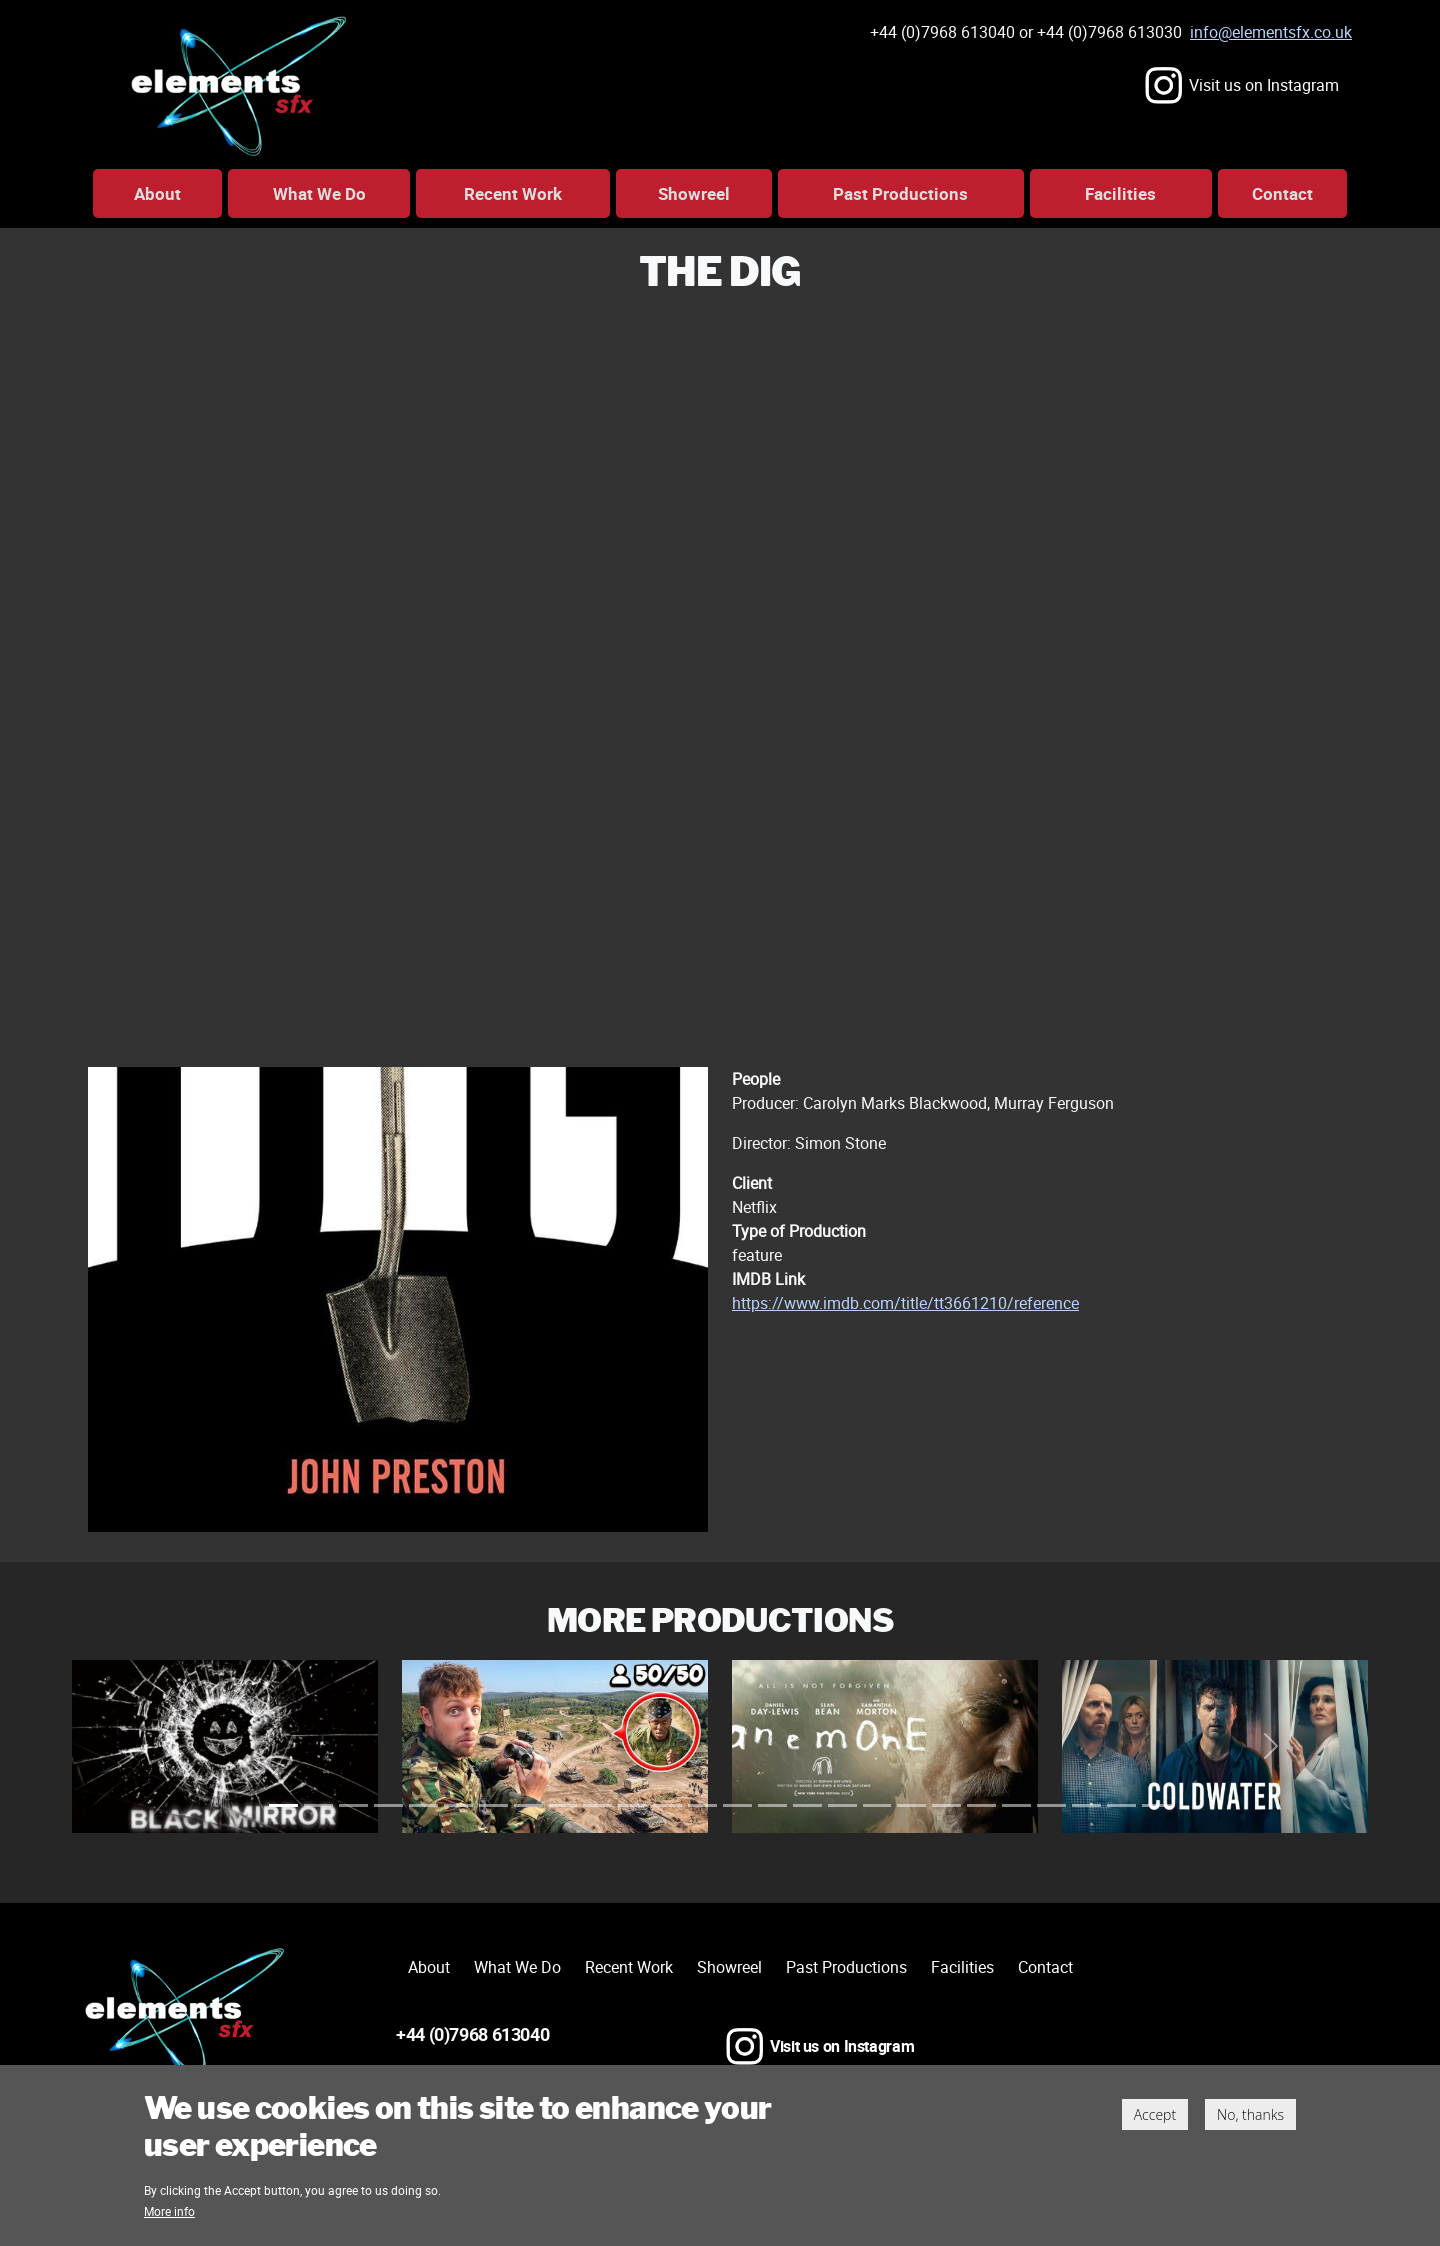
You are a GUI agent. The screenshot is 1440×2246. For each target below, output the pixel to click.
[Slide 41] (632, 1805)
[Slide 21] (458, 1805)
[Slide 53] (737, 1805)
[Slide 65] (842, 1805)
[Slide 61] (807, 1805)
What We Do (319, 193)
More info (169, 2211)
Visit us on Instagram (1264, 85)
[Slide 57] (772, 1805)
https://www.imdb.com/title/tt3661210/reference (905, 1303)
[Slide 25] (493, 1805)
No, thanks (1250, 2114)
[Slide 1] (283, 1805)
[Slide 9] (353, 1805)
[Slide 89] (1051, 1805)
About (157, 193)
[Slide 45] (667, 1805)
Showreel (694, 193)
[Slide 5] (318, 1805)
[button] (169, 1746)
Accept (1155, 2114)
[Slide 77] (946, 1805)
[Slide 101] (1156, 1805)
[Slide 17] (423, 1805)
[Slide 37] (597, 1805)
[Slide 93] (1086, 1805)
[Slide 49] (702, 1805)
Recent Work (513, 193)
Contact (1282, 193)
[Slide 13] (388, 1805)
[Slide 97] (1121, 1805)
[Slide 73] (911, 1805)
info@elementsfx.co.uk (1271, 32)
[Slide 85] (1016, 1805)
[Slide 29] (528, 1805)
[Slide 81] (981, 1805)
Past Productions (900, 193)
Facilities (1120, 193)
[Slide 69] (877, 1805)
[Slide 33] (563, 1805)
